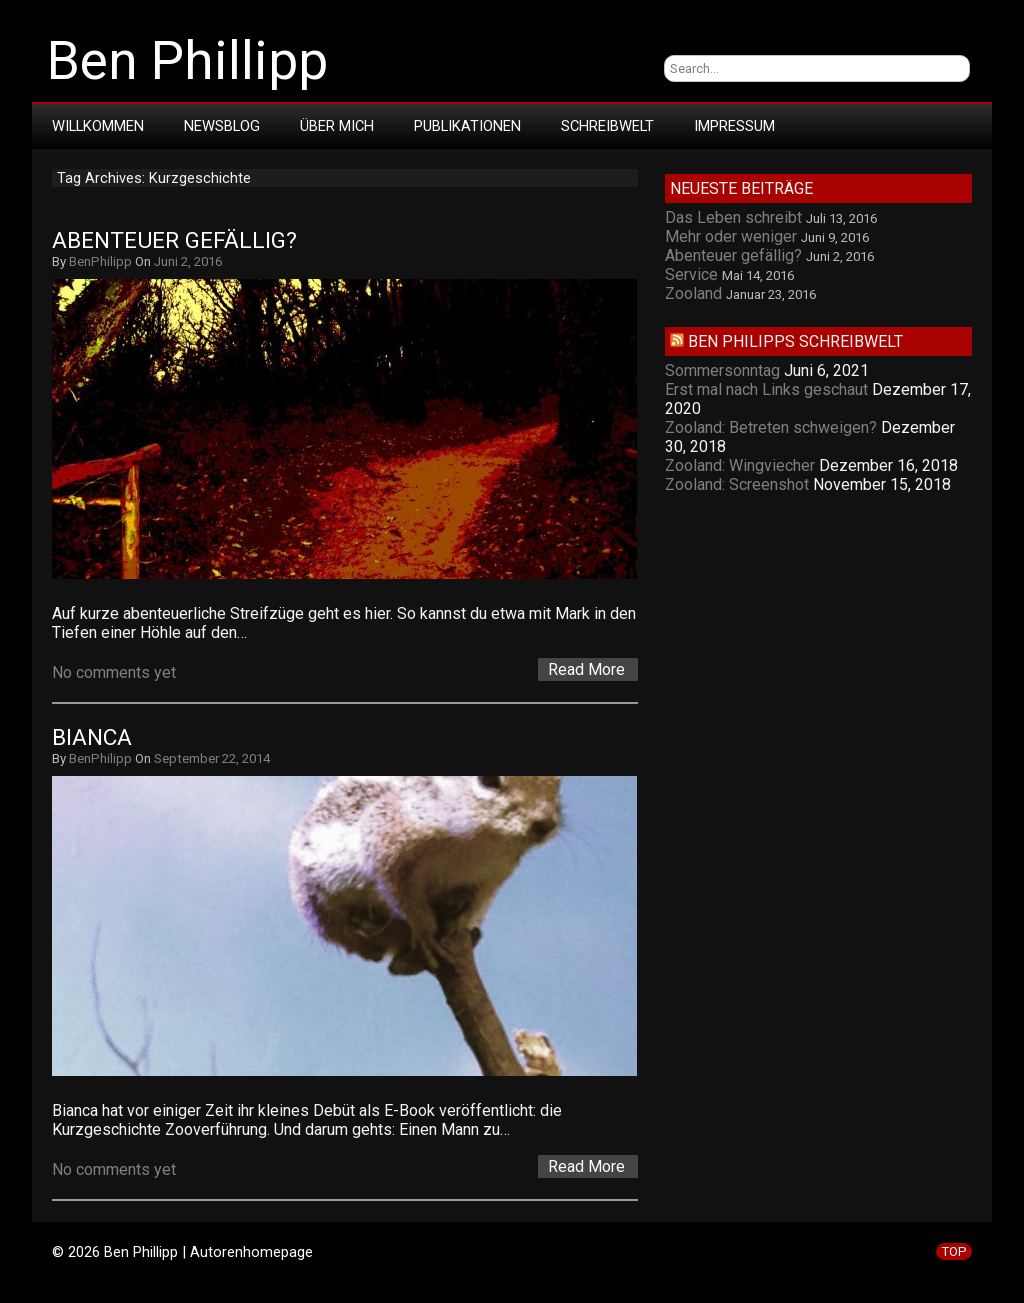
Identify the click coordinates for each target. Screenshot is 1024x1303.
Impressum (734, 126)
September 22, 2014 (212, 758)
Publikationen (467, 126)
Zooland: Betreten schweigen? (771, 427)
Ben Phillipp (187, 61)
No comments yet (114, 672)
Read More (586, 669)
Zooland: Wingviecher (740, 465)
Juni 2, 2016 (188, 261)
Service (691, 274)
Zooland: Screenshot (737, 484)
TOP (954, 1251)
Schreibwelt (607, 126)
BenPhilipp (100, 261)
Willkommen (98, 126)
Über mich (337, 126)
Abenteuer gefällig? (174, 240)
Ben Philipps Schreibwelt (795, 341)
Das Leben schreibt (733, 217)
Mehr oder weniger (731, 236)
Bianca (92, 737)
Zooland (693, 293)
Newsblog (222, 126)
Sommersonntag (722, 370)
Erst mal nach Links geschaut (766, 389)
